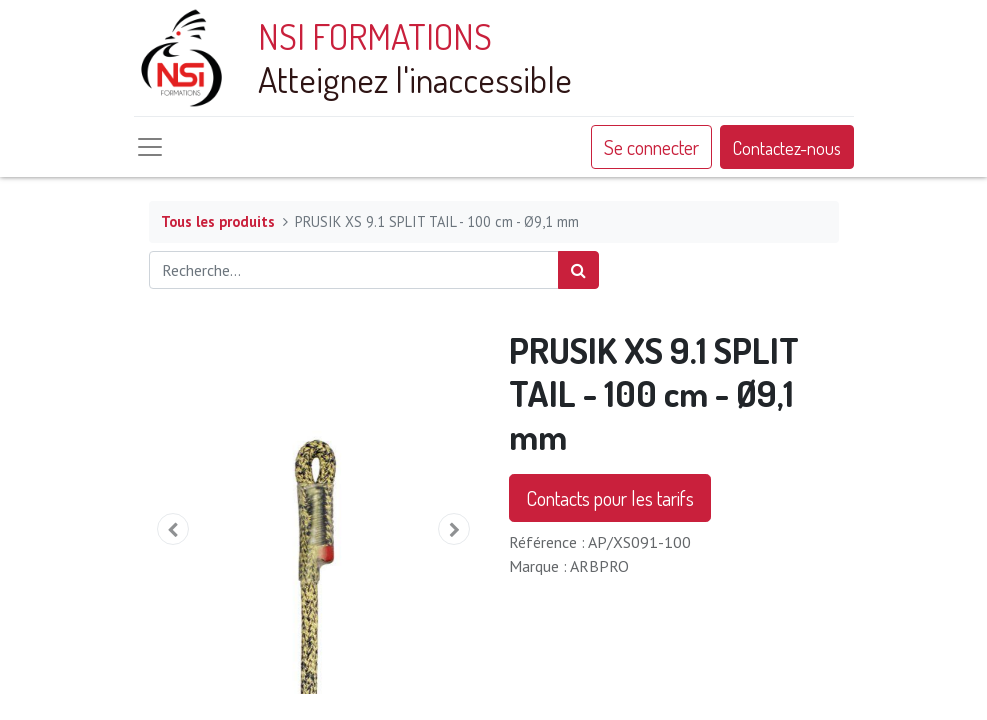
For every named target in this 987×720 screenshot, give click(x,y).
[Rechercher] (578, 270)
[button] (174, 529)
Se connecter (651, 147)
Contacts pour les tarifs (610, 498)
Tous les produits (218, 221)
